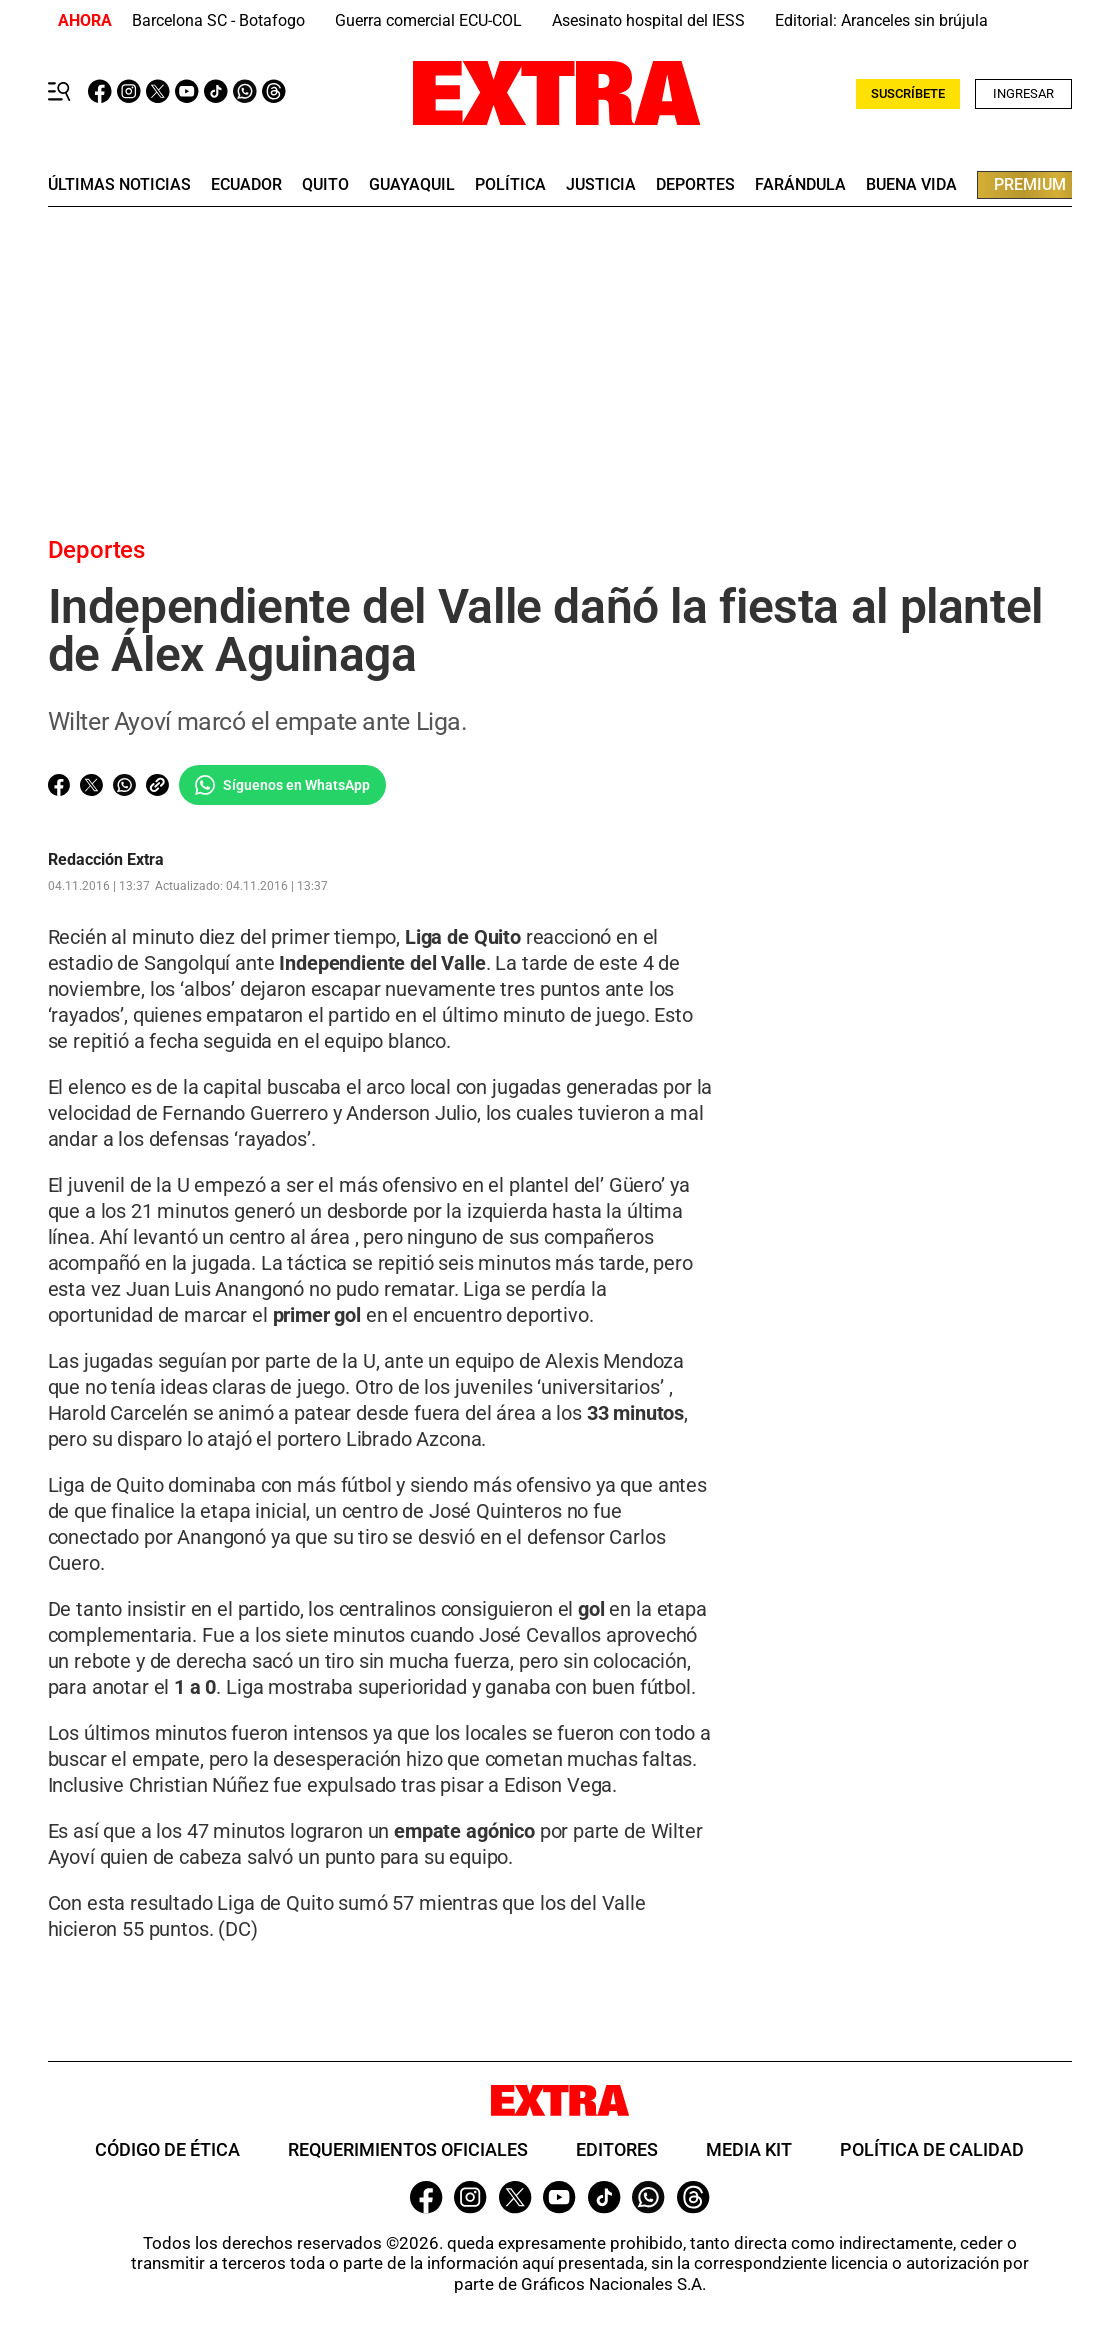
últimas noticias (119, 185)
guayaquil (412, 185)
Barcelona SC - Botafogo (218, 20)
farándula (800, 185)
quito (325, 185)
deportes (695, 185)
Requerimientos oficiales (408, 2150)
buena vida (911, 185)
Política (510, 185)
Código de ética (167, 2150)
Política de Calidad (932, 2150)
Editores (617, 2150)
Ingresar (1023, 93)
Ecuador (246, 185)
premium (1030, 184)
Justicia (601, 185)
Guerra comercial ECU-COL (428, 20)
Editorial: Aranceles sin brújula (881, 20)
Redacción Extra (106, 860)
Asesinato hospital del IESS (648, 20)
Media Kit (749, 2150)
